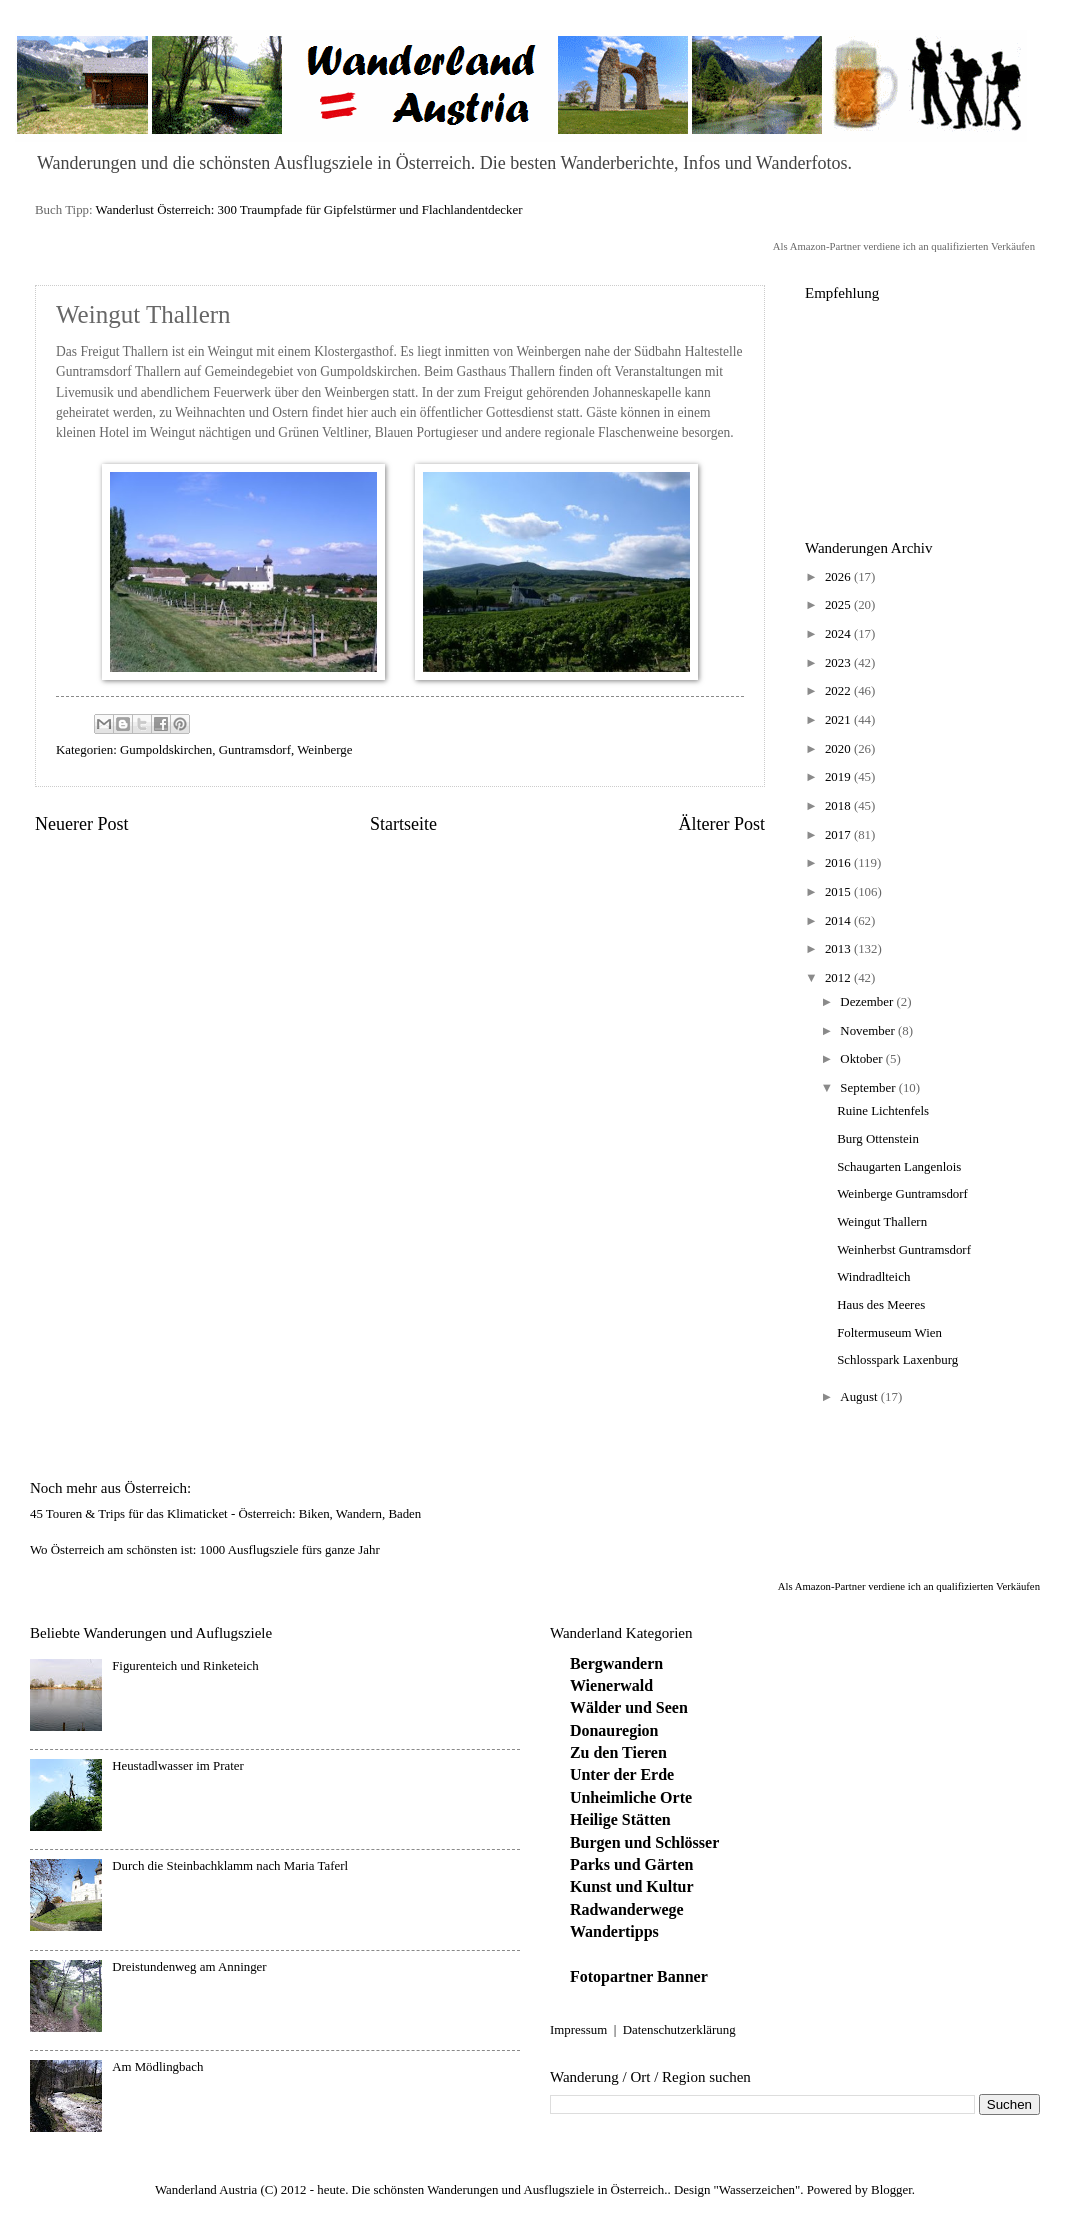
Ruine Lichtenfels (883, 1111)
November (869, 1031)
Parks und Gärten (632, 1864)
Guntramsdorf (255, 750)
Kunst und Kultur (632, 1886)
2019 (839, 777)
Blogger (891, 2190)
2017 (839, 835)
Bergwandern (616, 1663)
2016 (839, 863)
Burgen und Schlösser (644, 1842)
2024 (839, 634)
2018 (839, 806)
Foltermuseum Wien (889, 1333)
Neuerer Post (82, 824)
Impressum (578, 2030)
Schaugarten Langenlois (899, 1167)
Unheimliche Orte (631, 1797)
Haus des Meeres (881, 1305)
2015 (839, 892)
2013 (839, 949)
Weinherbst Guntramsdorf (904, 1250)
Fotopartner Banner (639, 1976)
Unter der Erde (622, 1774)
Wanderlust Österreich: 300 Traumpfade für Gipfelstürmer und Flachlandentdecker (309, 210)
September (869, 1088)
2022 (839, 691)
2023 (839, 663)
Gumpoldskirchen (166, 750)
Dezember (868, 1002)
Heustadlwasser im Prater (178, 1766)
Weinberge (324, 750)
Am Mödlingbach (157, 2067)
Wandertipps (614, 1931)
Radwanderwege (627, 1909)
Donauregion (614, 1730)
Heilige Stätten (620, 1819)
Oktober (862, 1059)
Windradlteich (873, 1277)
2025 (839, 605)
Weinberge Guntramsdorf (902, 1194)
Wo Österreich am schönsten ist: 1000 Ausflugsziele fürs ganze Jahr (205, 1550)
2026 (839, 577)
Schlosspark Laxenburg (897, 1360)
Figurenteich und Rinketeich (185, 1666)
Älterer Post (721, 824)
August (860, 1397)
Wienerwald (611, 1685)
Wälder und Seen (629, 1707)
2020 (839, 749)
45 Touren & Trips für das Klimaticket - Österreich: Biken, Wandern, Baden (225, 1514)
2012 (839, 978)
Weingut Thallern (882, 1222)
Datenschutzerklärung (679, 2030)
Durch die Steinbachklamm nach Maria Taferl (230, 1866)
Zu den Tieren (618, 1752)
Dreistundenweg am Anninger (189, 1967)
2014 (839, 921)
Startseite (403, 824)
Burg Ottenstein (878, 1139)
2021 (839, 720)
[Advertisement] (920, 410)
